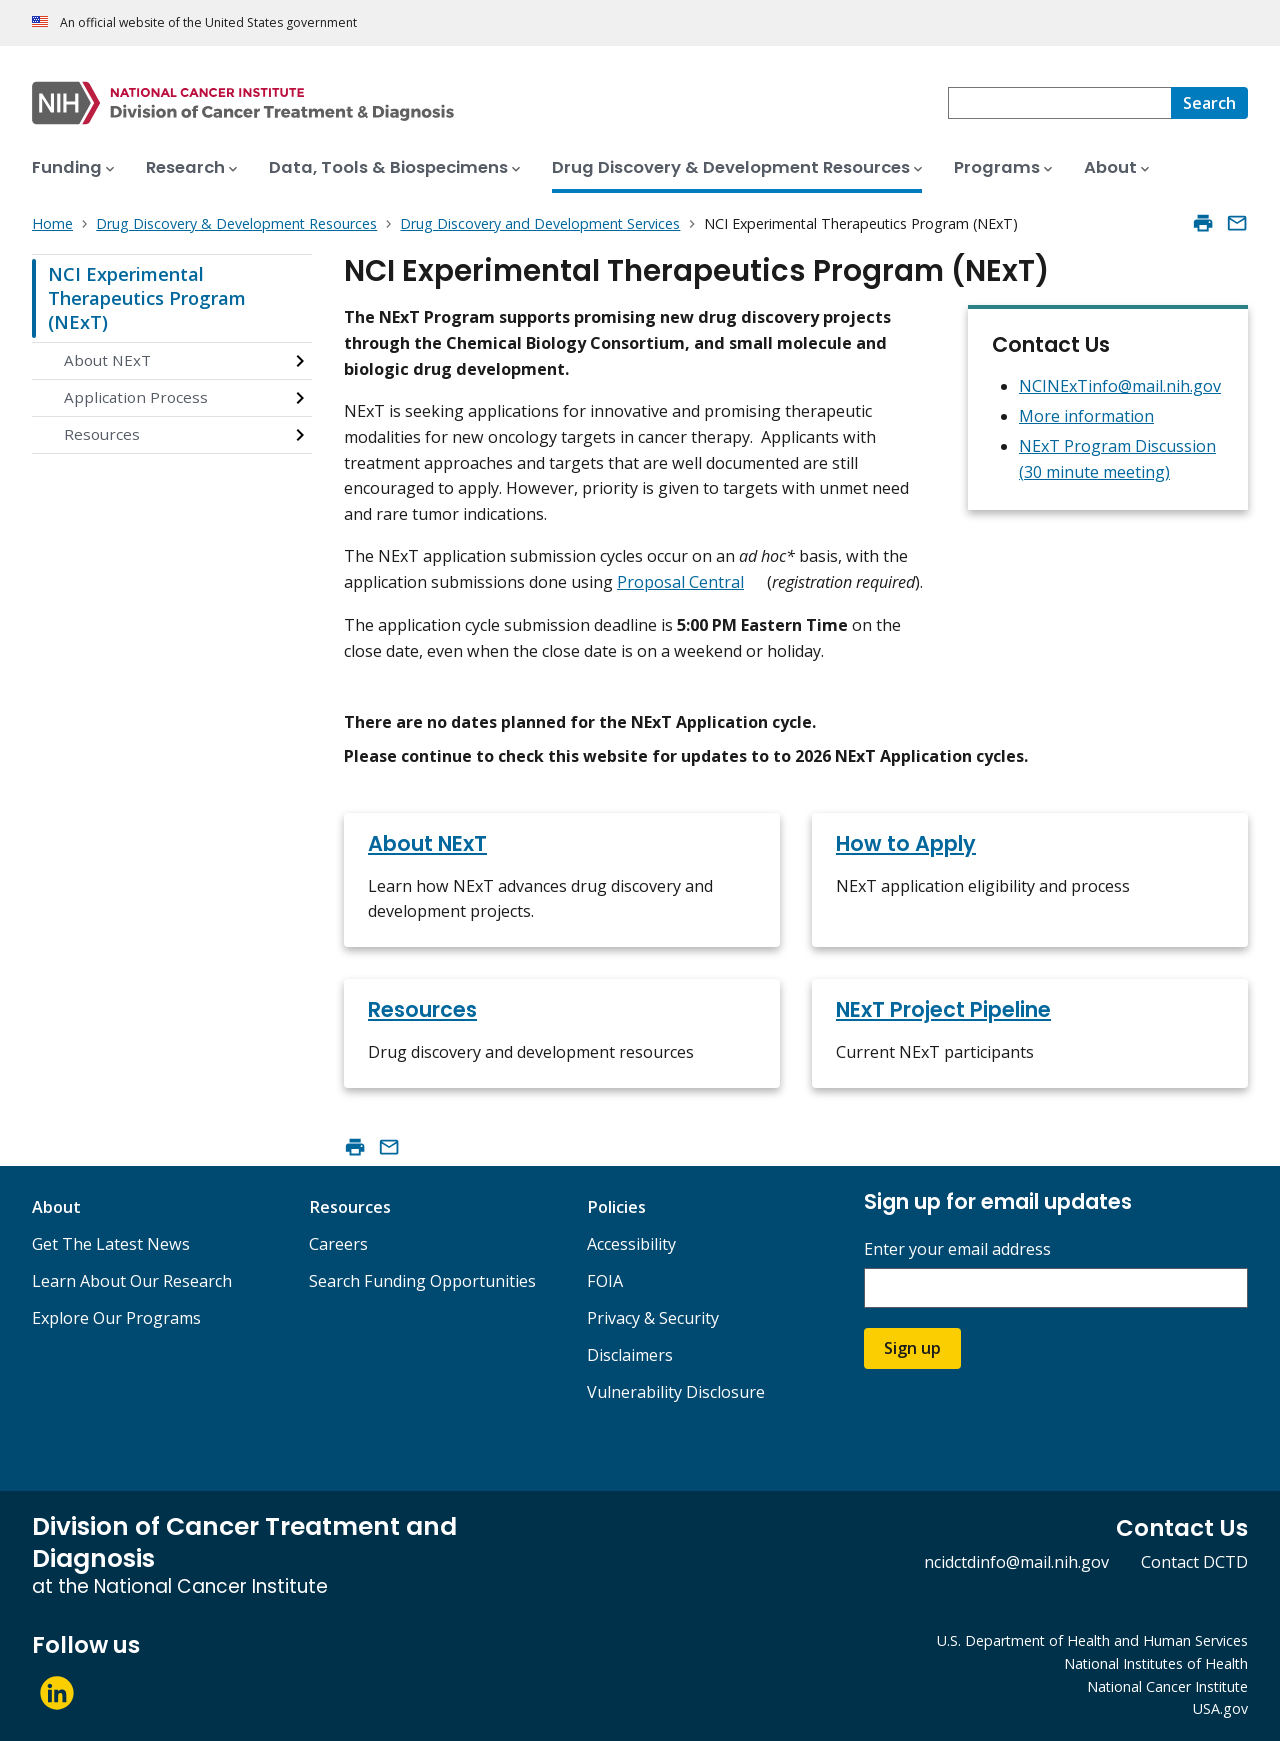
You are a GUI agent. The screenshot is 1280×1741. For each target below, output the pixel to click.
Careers (338, 1244)
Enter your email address (957, 1249)
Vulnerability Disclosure (676, 1392)
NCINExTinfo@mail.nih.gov (1120, 386)
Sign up (912, 1348)
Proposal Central (680, 582)
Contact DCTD (1194, 1562)
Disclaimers (630, 1355)
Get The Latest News (111, 1244)
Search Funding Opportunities (422, 1281)
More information (1086, 416)
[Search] (1209, 103)
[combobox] (1059, 103)
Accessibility (631, 1244)
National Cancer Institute (1167, 1686)
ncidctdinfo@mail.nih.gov (1016, 1562)
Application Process (136, 397)
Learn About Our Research (132, 1281)
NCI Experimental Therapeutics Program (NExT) (147, 297)
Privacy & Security (653, 1318)
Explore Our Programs (116, 1318)
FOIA (605, 1281)
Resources (102, 434)
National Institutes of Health (1156, 1663)
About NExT (107, 360)
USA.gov (1220, 1708)
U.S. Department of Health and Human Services (1092, 1640)
